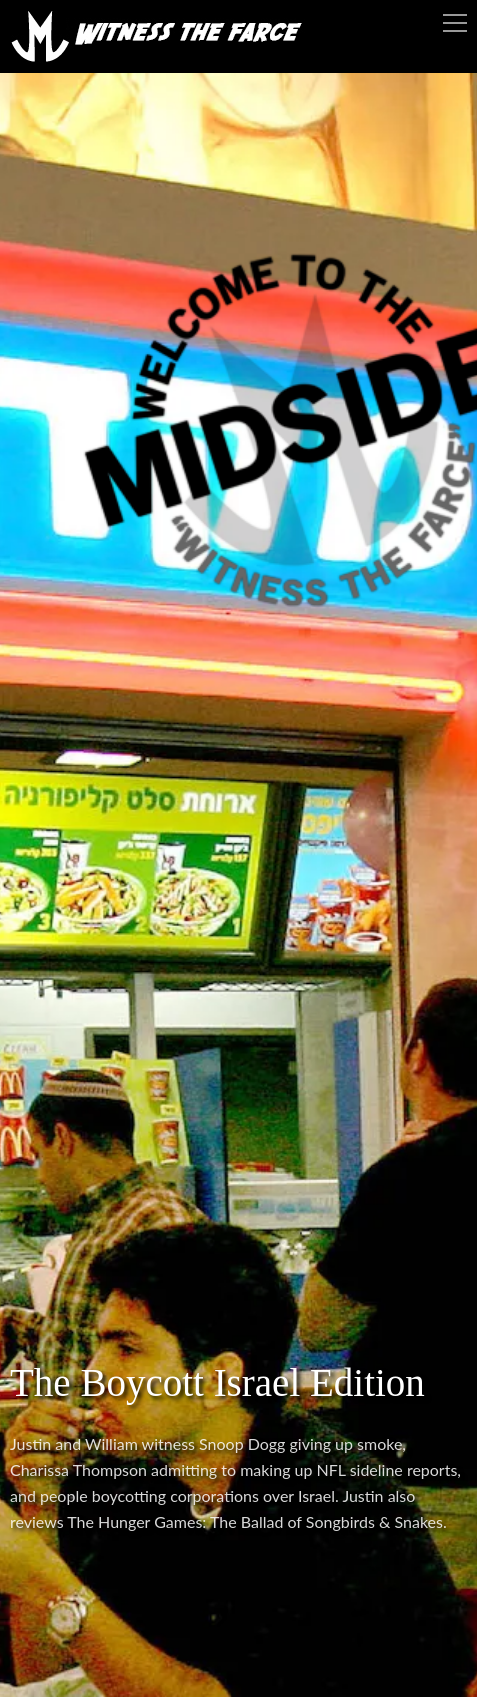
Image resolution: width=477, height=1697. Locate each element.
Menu (455, 23)
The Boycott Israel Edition (217, 1382)
